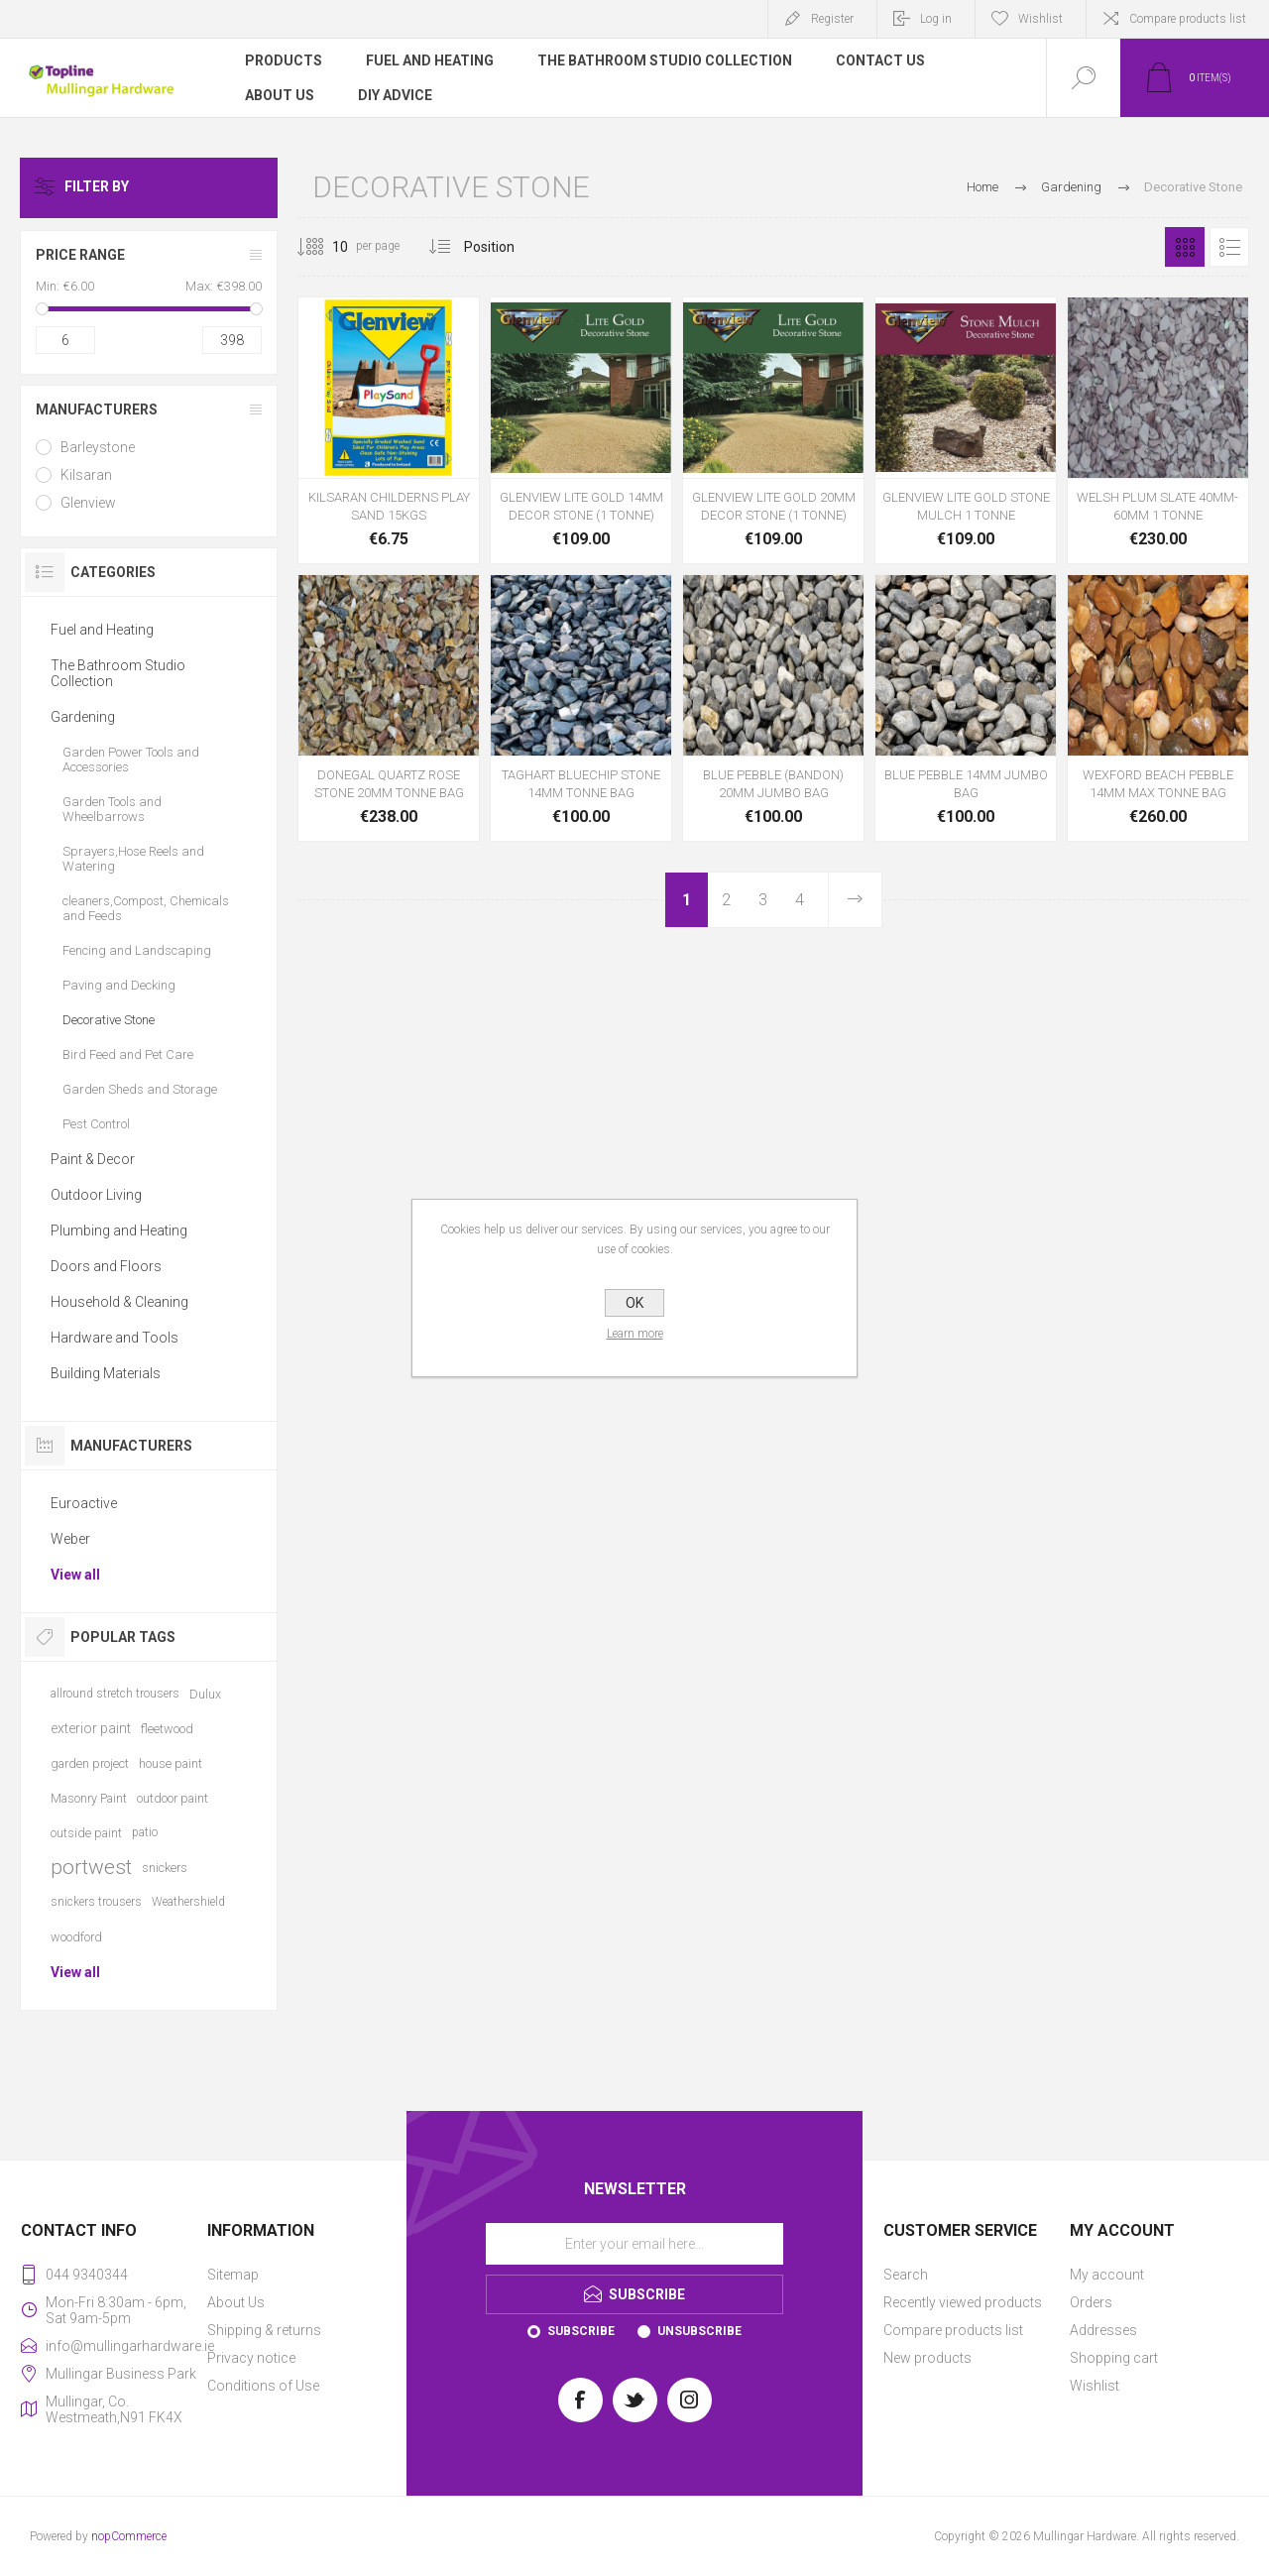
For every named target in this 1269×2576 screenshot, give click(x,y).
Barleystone (97, 447)
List (1229, 247)
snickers (164, 1867)
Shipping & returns (264, 2330)
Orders (1091, 2302)
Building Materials (106, 1373)
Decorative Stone (108, 1019)
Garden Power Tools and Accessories (130, 759)
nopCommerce (129, 2536)
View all (75, 1574)
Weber (70, 1539)
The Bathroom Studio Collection (118, 673)
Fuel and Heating (102, 630)
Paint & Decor (93, 1159)
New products (927, 2358)
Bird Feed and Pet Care (127, 1054)
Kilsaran (86, 475)
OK (634, 1303)
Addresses (1103, 2330)
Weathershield (188, 1902)
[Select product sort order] (504, 247)
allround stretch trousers (115, 1693)
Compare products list (1187, 19)
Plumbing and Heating (119, 1230)
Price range (80, 255)
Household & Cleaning (119, 1302)
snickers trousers (96, 1902)
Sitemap (233, 2275)
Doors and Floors (106, 1266)
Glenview (88, 503)
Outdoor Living (96, 1195)
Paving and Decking (118, 985)
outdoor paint (172, 1798)
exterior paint (91, 1728)
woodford (76, 1937)
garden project (90, 1763)
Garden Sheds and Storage (139, 1089)
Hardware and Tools (114, 1338)
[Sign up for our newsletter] (634, 2244)
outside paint (86, 1832)
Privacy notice (251, 2358)
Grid (1185, 247)
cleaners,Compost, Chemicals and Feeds (145, 908)
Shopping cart (1114, 2358)
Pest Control (96, 1123)
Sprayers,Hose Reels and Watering (133, 859)
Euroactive (84, 1503)
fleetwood (167, 1728)
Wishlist (1094, 2386)
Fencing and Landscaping (136, 950)
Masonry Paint (89, 1798)
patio (145, 1832)
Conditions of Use (263, 2386)
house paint (170, 1763)
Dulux (205, 1694)
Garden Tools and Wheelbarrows (112, 809)
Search (905, 2275)
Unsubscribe (699, 2331)
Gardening (83, 717)
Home (982, 186)
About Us (236, 2302)
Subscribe (581, 2331)
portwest (91, 1867)
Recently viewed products (962, 2302)
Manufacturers (97, 409)
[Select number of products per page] (325, 247)
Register (832, 19)
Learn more (635, 1334)
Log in (936, 19)
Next (854, 900)
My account (1107, 2275)
